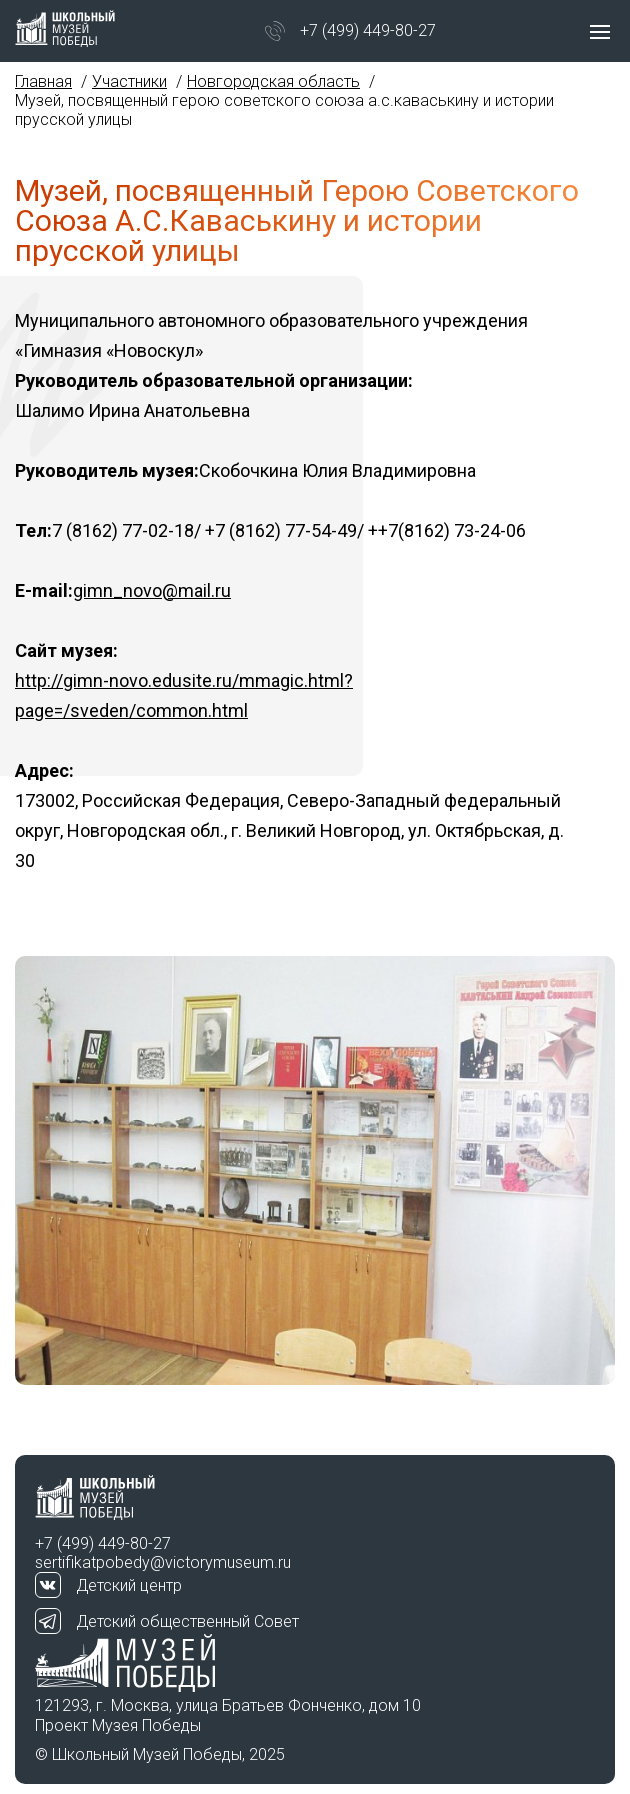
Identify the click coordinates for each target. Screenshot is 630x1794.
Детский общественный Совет (187, 1621)
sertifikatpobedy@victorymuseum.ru (163, 1562)
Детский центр (129, 1585)
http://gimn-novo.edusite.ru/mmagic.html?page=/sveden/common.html (184, 695)
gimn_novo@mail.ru (152, 590)
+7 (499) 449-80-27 (368, 30)
